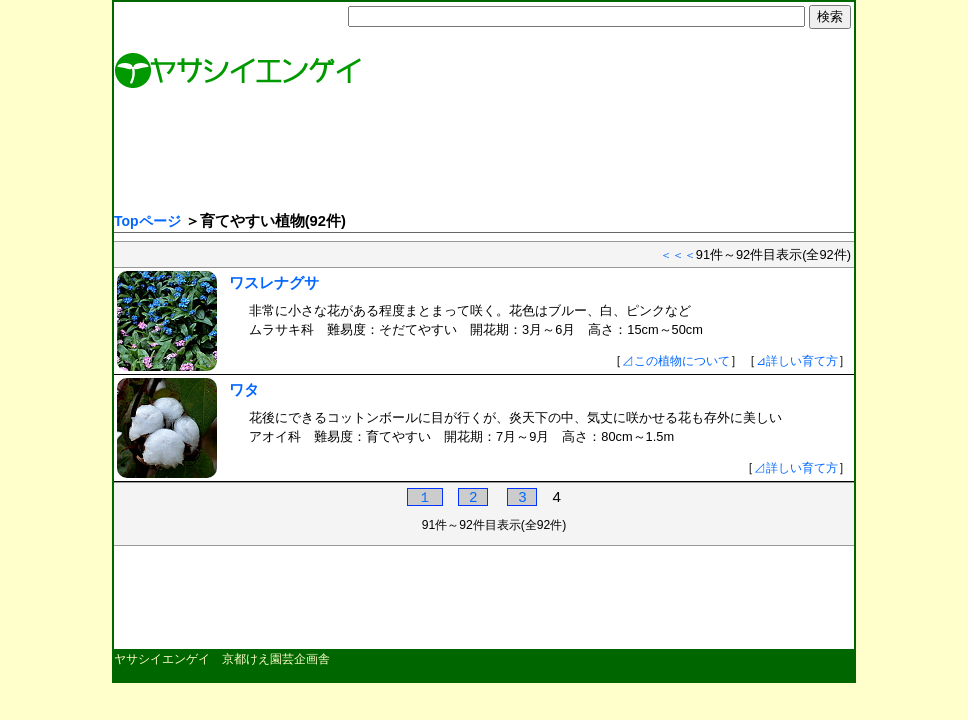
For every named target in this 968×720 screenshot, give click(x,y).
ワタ (244, 389)
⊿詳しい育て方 (797, 361)
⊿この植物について (676, 361)
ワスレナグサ (274, 282)
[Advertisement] (481, 155)
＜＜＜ (678, 255)
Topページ (147, 221)
